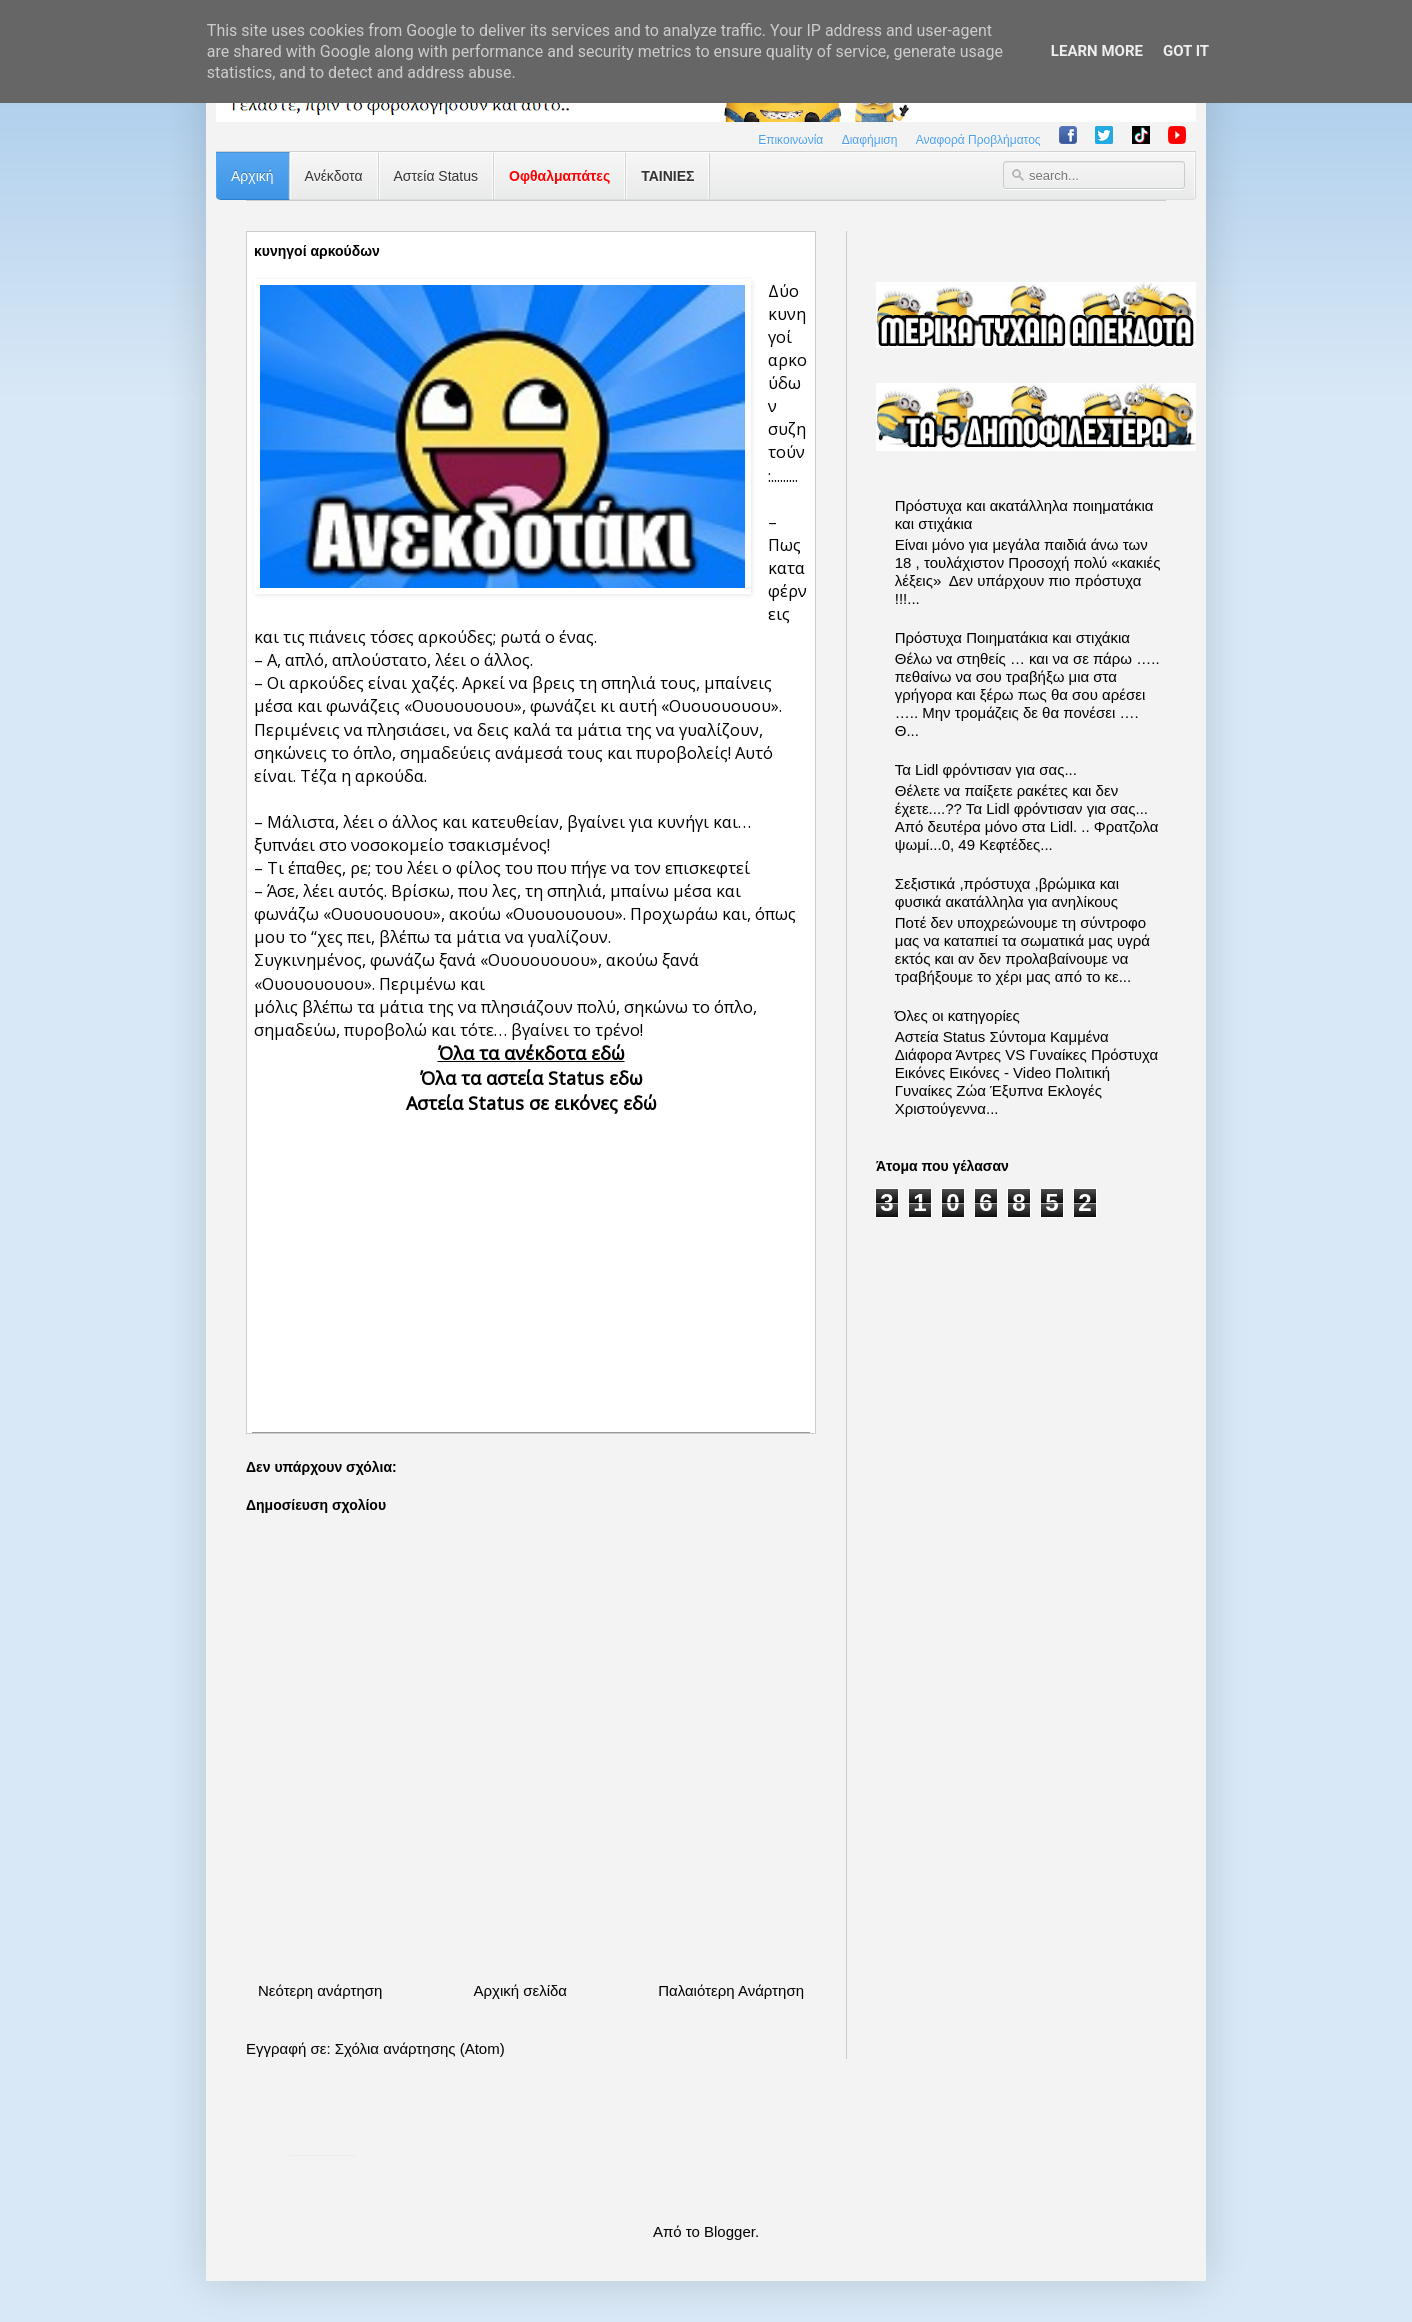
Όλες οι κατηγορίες (957, 1015)
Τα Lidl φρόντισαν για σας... (986, 769)
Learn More (1097, 51)
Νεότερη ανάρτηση (320, 1990)
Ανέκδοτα (334, 176)
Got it (1186, 51)
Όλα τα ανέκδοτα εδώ (531, 1053)
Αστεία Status (436, 176)
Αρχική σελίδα (520, 1990)
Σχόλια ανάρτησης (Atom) (420, 2048)
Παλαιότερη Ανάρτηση (731, 1990)
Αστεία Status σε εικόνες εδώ (531, 1103)
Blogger (729, 2231)
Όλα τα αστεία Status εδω (531, 1078)
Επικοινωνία (790, 140)
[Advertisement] (531, 1256)
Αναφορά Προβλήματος (978, 140)
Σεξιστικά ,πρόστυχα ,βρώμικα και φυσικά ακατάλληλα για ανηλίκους (1007, 892)
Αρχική (252, 176)
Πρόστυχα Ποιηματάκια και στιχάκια (1012, 637)
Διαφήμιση (870, 140)
